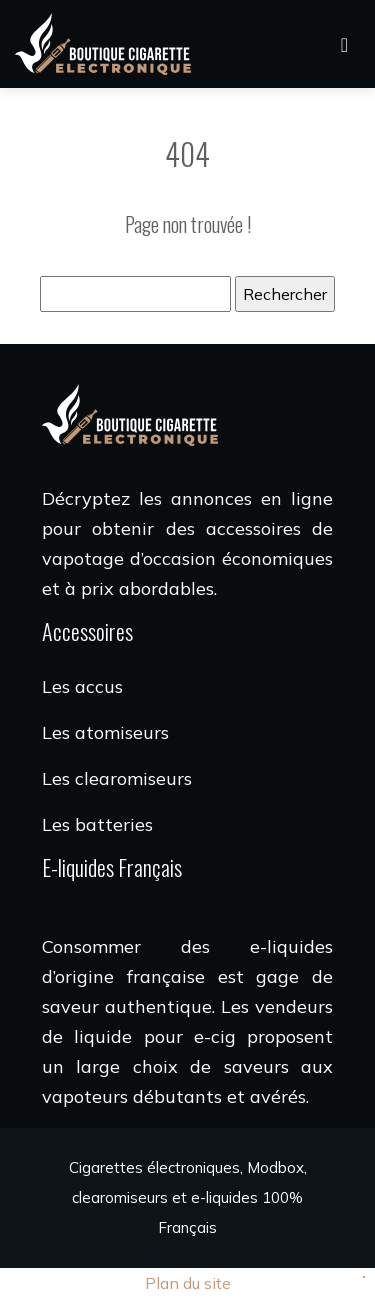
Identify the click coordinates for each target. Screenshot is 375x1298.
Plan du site (188, 1283)
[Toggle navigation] (344, 44)
